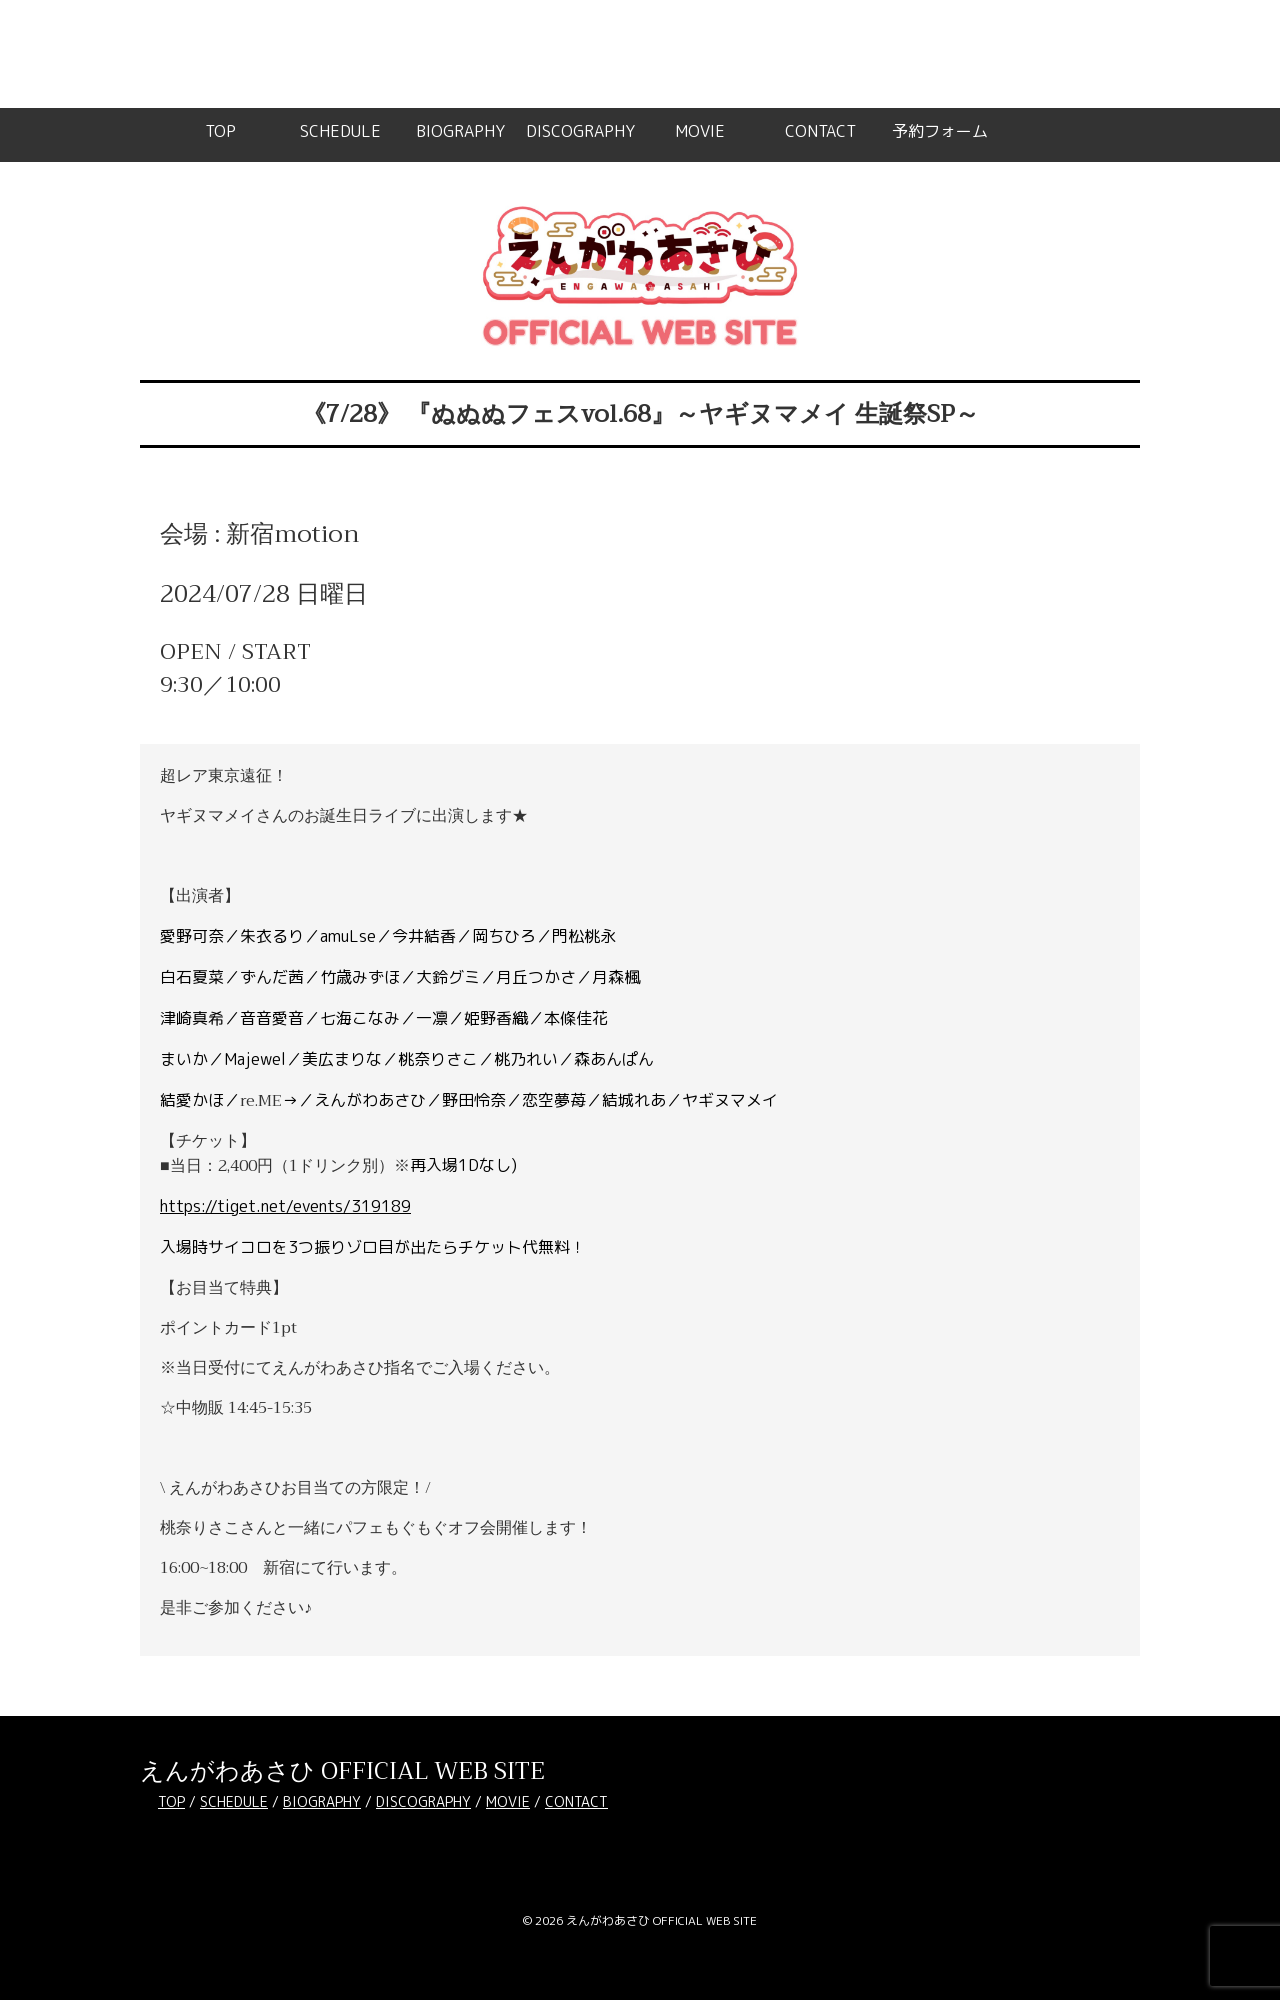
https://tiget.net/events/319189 (285, 1206)
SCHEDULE (340, 131)
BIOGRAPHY (460, 131)
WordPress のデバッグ (309, 67)
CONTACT (820, 131)
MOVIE (700, 131)
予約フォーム (940, 131)
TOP (220, 131)
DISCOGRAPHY (580, 131)
